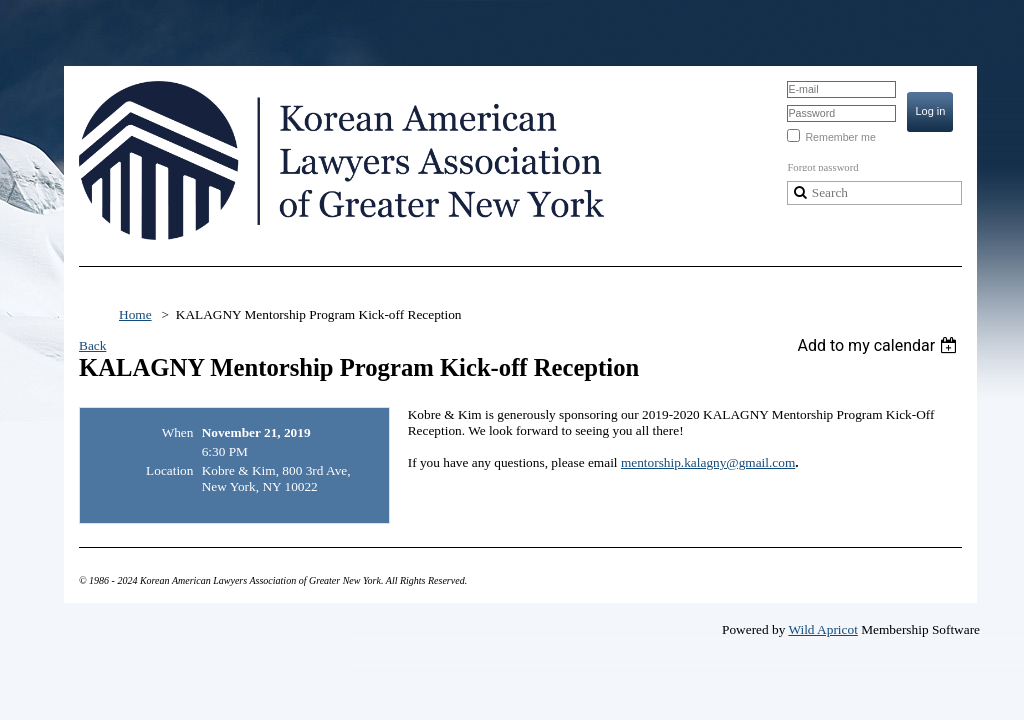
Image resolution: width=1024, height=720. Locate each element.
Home (135, 314)
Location (169, 470)
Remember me (840, 137)
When (178, 432)
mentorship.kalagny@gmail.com (708, 462)
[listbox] (879, 345)
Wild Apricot (822, 629)
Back (92, 345)
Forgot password (822, 167)
